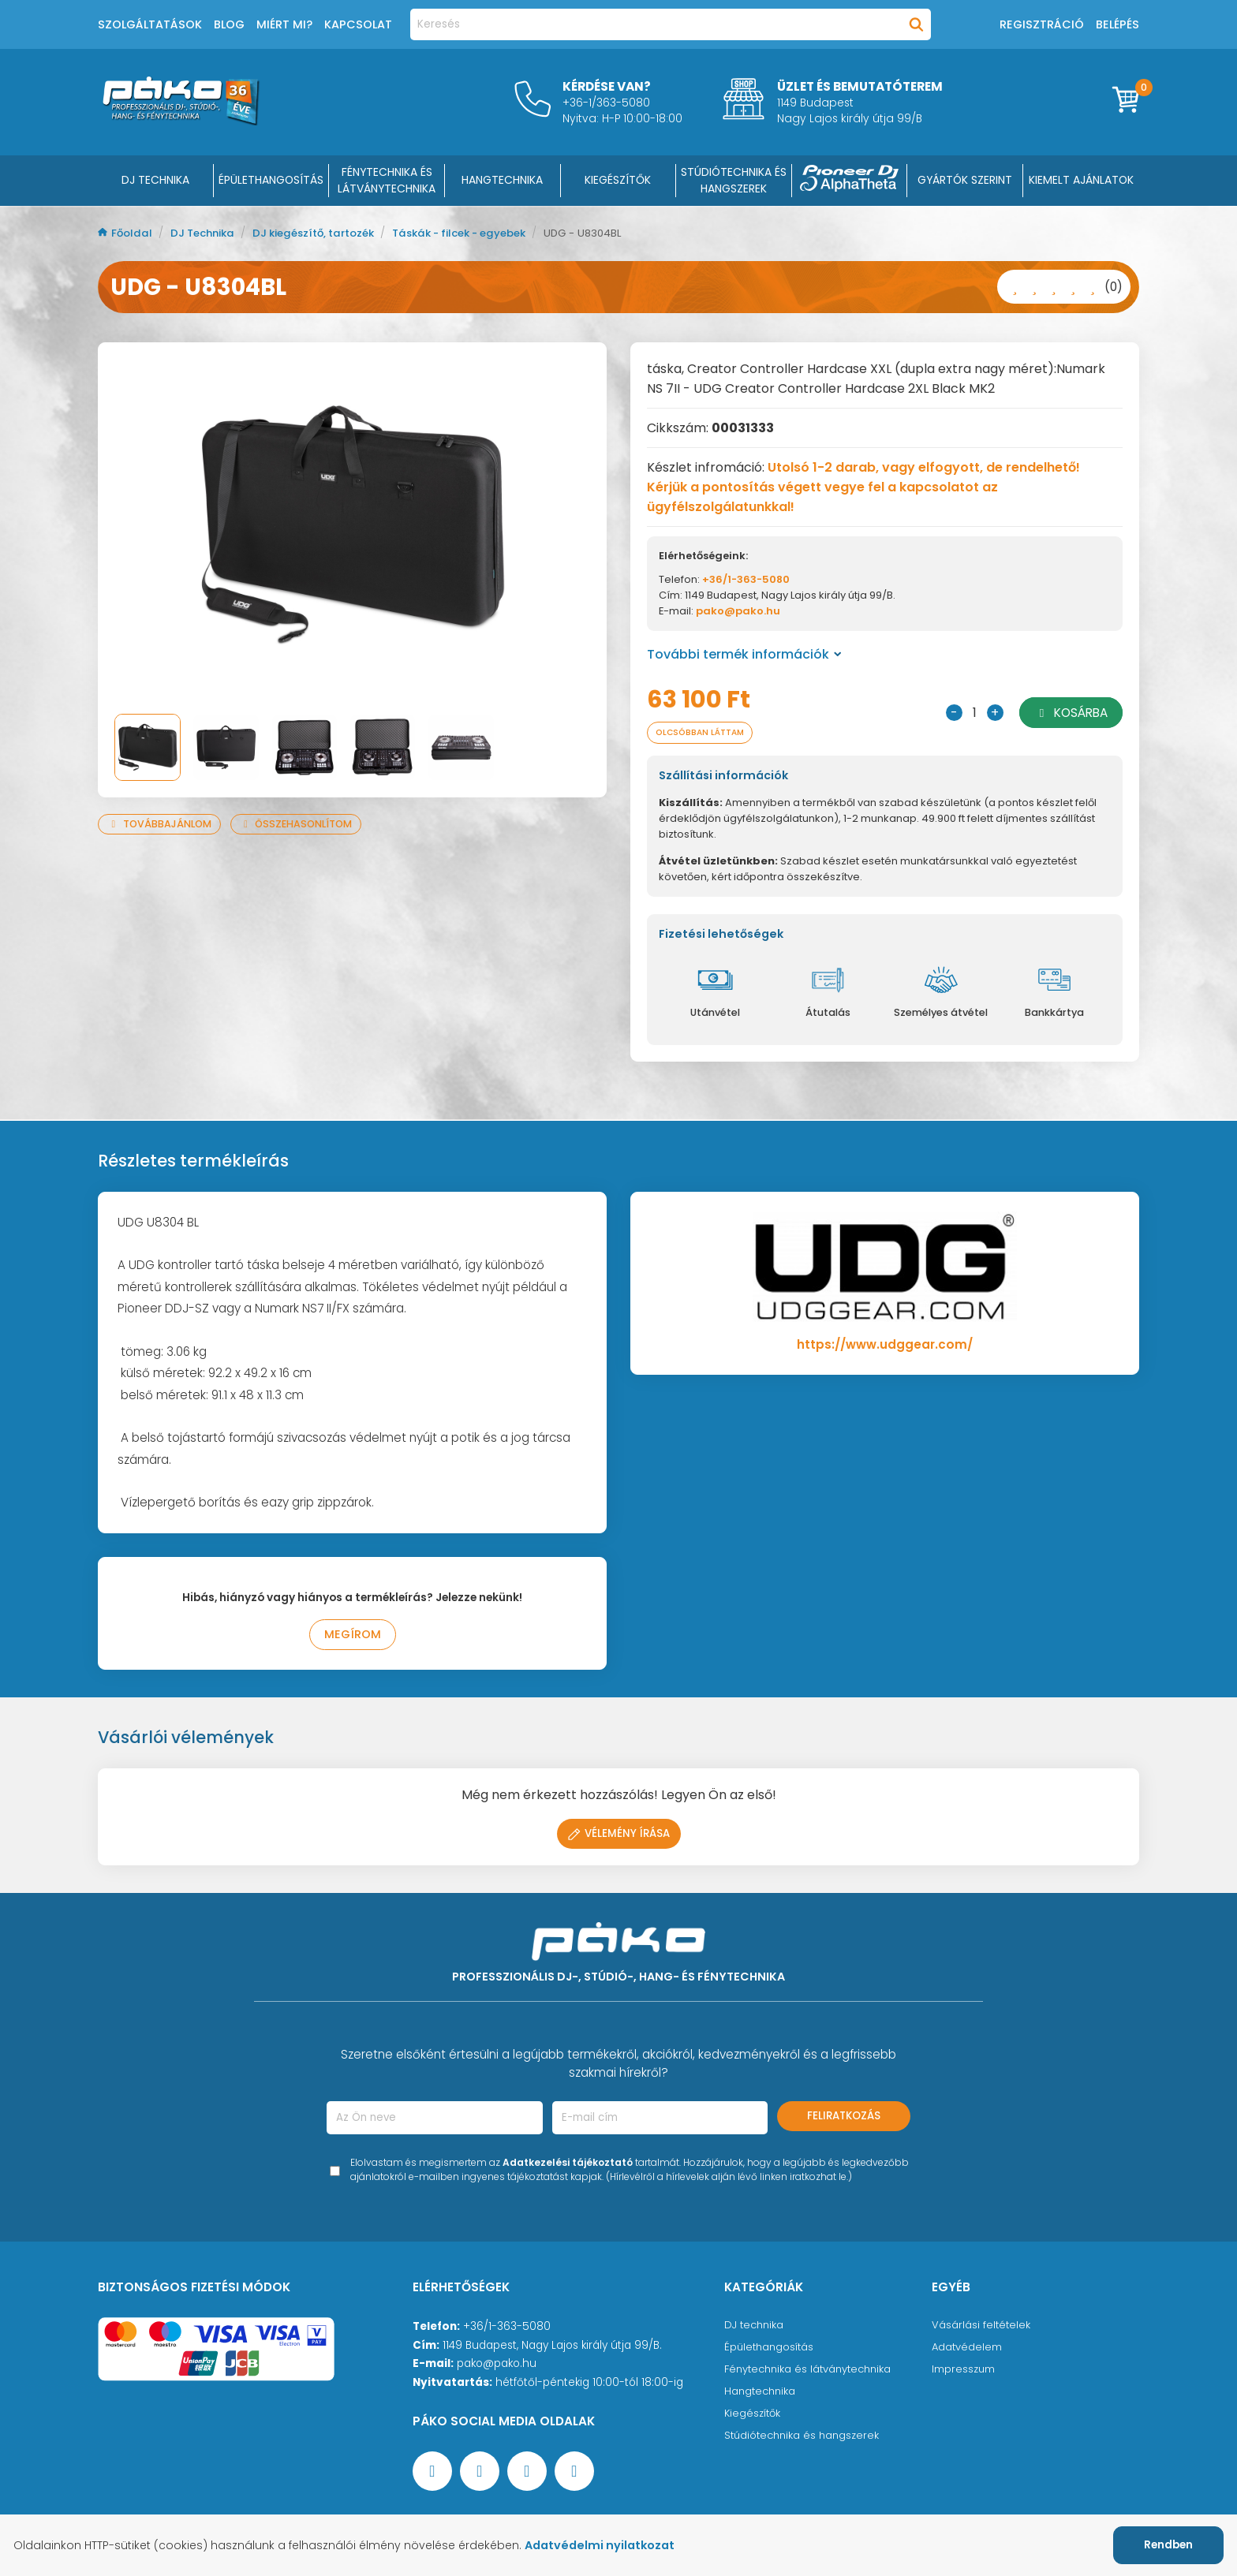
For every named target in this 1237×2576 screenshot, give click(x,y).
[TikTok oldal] (574, 2474)
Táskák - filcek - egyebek (484, 233)
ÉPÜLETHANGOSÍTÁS (271, 180)
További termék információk (744, 654)
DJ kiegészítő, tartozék (326, 233)
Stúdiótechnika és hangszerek (805, 2438)
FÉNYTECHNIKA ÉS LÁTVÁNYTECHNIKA (386, 180)
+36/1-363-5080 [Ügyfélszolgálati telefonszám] (507, 2329)
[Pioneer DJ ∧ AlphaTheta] (849, 180)
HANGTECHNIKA (502, 180)
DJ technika (755, 2327)
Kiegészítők (753, 2416)
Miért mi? (284, 24)
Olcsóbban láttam (705, 733)
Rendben (1168, 2544)
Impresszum (964, 2372)
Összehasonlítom (304, 823)
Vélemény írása (619, 1836)
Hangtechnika (761, 2394)
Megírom (352, 1637)
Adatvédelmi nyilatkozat (610, 2545)
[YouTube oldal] (479, 2474)
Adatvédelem (967, 2350)
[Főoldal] (180, 121)
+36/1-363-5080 (746, 579)
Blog (229, 24)
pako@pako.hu (738, 610)
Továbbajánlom (161, 823)
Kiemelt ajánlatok (1081, 180)
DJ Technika (155, 180)
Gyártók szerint (964, 180)
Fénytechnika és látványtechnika (812, 2372)
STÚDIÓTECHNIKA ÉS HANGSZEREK (734, 180)
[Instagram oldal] (527, 2474)
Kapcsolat (358, 24)
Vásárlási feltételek (982, 2327)
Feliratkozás (843, 2118)
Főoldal (127, 233)
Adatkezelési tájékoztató (568, 2165)
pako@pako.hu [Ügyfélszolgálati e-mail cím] (496, 2366)
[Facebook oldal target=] (432, 2474)
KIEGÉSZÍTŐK (618, 180)
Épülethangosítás (770, 2350)
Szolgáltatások (150, 24)
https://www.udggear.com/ (885, 1346)
